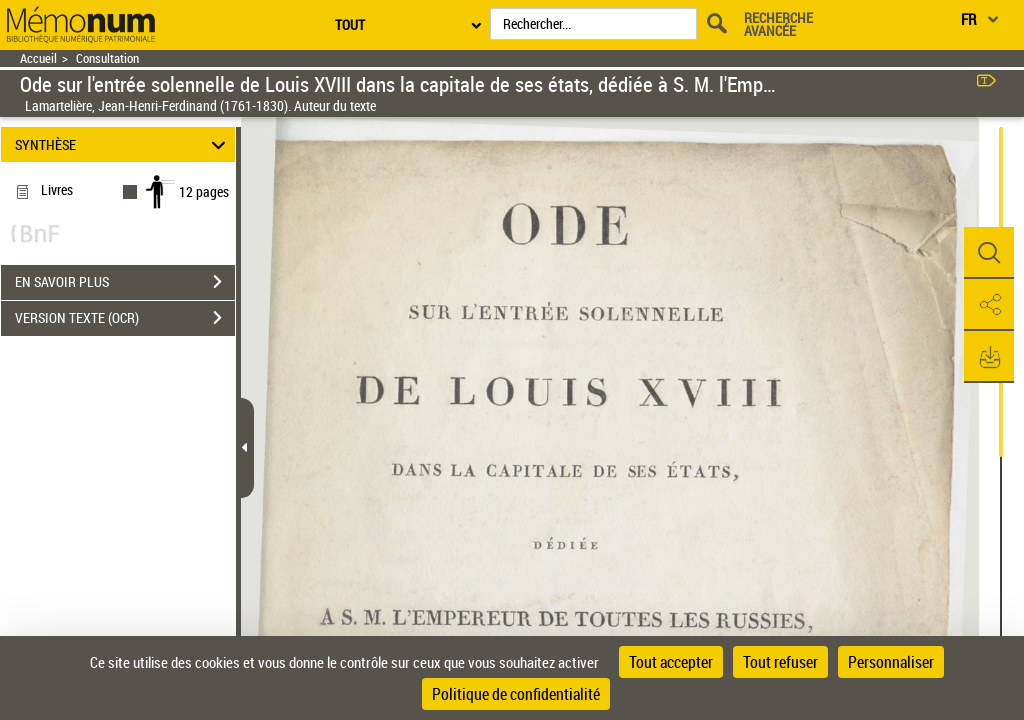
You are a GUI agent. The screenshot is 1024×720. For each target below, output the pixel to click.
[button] (989, 253)
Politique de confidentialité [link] (516, 694)
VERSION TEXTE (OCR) (125, 318)
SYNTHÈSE (123, 144)
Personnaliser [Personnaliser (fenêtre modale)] (891, 662)
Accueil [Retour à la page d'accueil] (38, 58)
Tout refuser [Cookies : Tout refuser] (780, 662)
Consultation (107, 58)
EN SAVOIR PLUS (125, 282)
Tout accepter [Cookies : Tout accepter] (671, 662)
